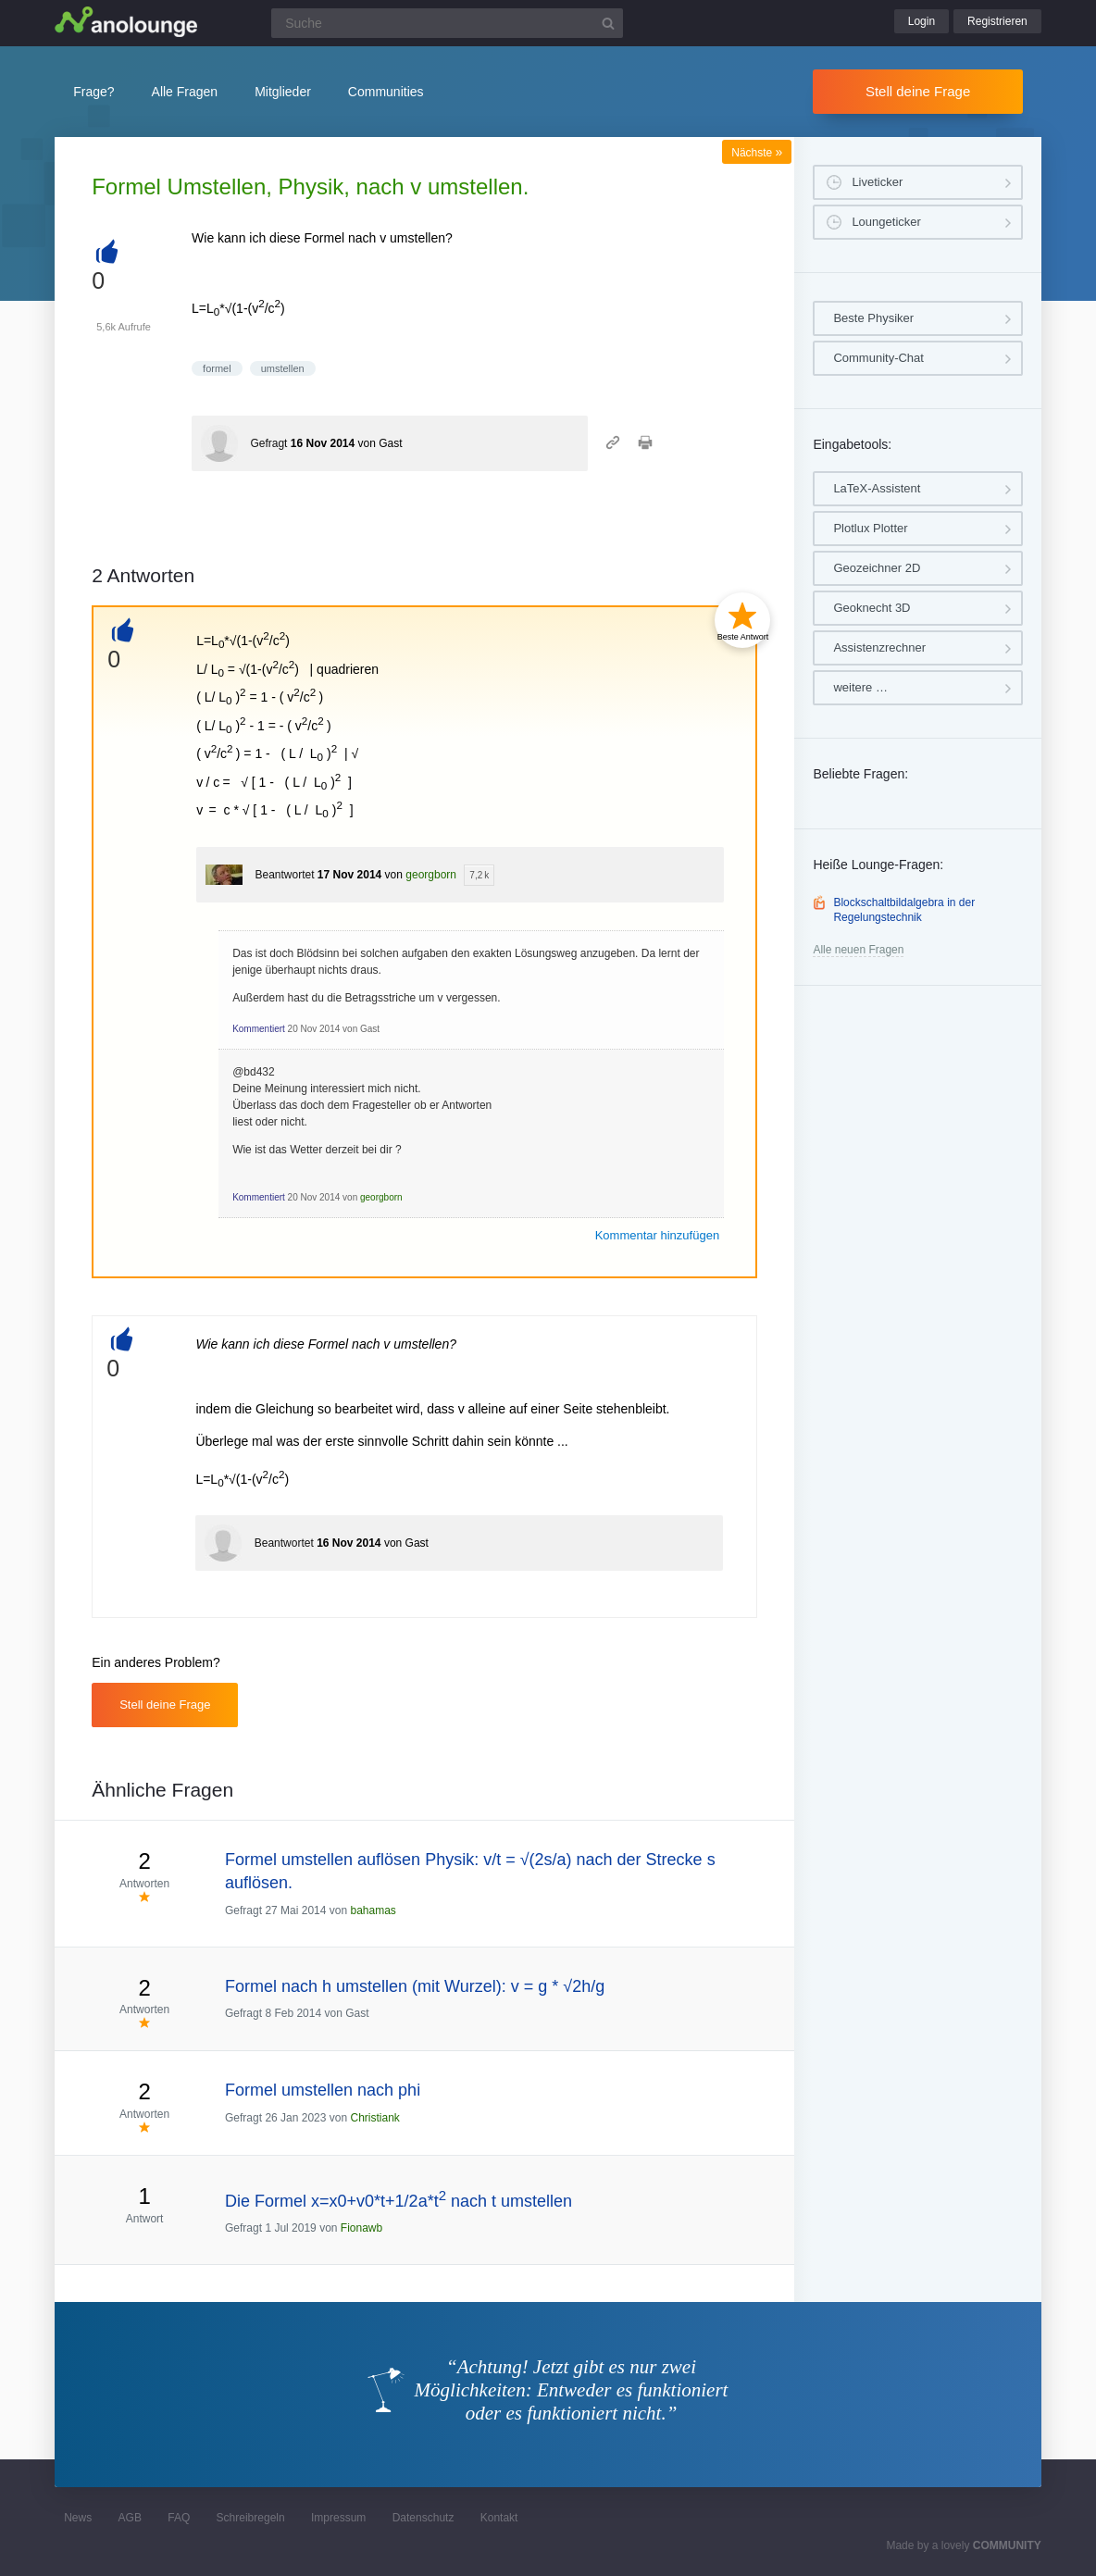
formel (217, 368)
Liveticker (877, 182)
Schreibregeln (251, 2517)
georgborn (430, 874)
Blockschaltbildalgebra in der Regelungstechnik (904, 910)
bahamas (372, 1910)
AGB (130, 2517)
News (78, 2517)
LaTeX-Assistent (876, 488)
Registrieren (997, 21)
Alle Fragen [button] (185, 91)
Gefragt (268, 443)
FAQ (179, 2517)
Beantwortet (284, 874)
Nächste (756, 152)
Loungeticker (886, 222)
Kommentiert (258, 1029)
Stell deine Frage (918, 91)
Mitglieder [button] (283, 91)
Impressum (338, 2517)
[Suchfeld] (447, 23)
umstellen (283, 368)
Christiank (375, 2117)
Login (921, 21)
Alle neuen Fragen (858, 949)
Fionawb (361, 2227)
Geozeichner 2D (876, 568)
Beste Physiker (873, 318)
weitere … (860, 687)
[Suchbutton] (608, 23)
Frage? (93, 91)
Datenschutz (423, 2517)
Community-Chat (878, 358)
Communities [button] (386, 91)
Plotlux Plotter (870, 528)
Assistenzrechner (879, 647)
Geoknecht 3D (871, 608)
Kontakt (499, 2517)
